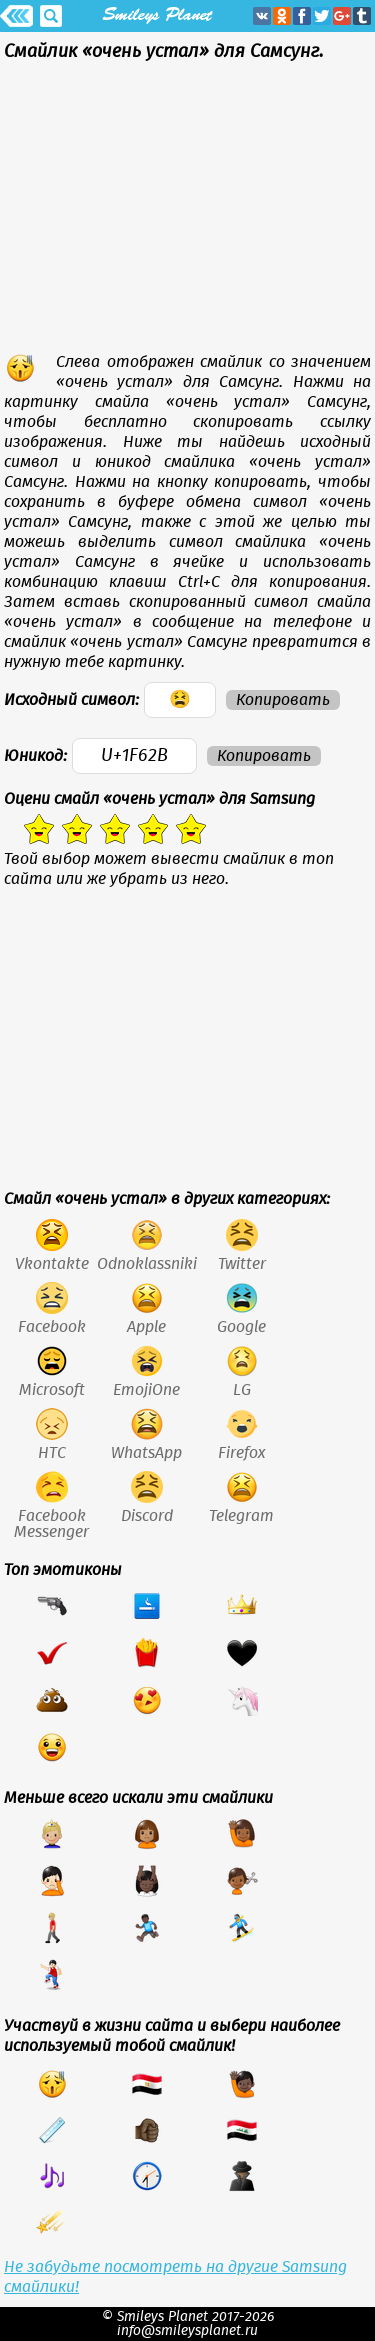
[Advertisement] (187, 212)
